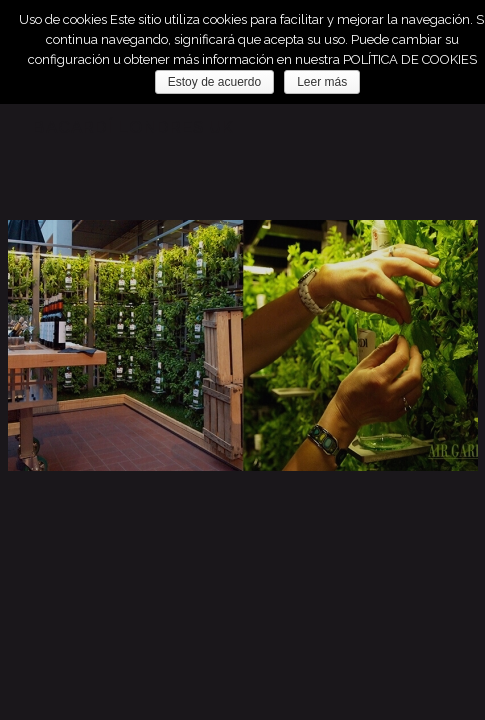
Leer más (322, 82)
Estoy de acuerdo (214, 82)
